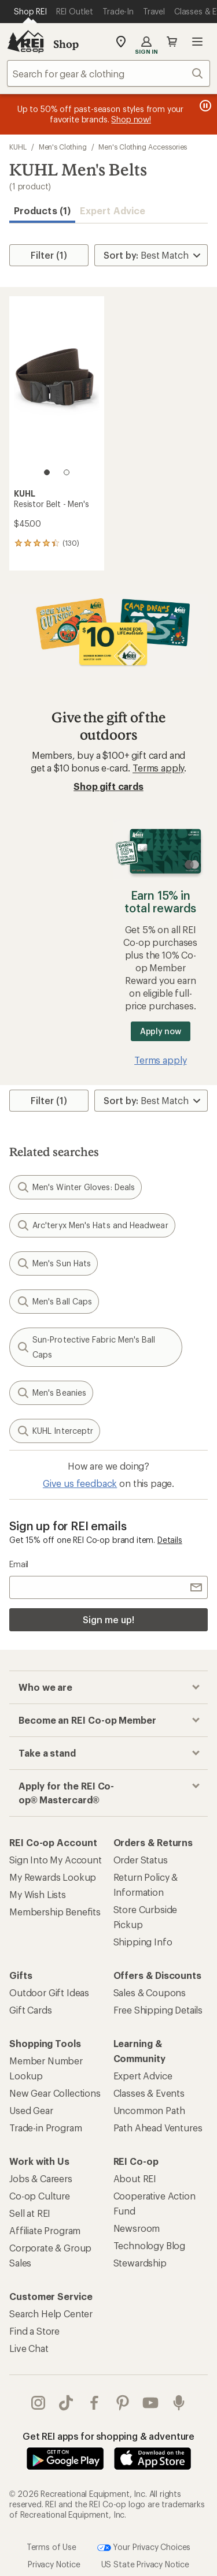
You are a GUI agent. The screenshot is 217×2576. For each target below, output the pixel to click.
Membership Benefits (55, 1911)
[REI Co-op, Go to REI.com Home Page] (25, 41)
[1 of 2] (47, 472)
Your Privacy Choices (144, 2548)
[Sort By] (151, 255)
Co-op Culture (39, 2195)
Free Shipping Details (158, 2009)
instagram (38, 2403)
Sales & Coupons (149, 1992)
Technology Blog (149, 2245)
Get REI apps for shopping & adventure (108, 2435)
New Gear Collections (55, 2092)
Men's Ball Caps (54, 1301)
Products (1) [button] (42, 210)
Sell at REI (29, 2213)
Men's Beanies (51, 1393)
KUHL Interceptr (54, 1431)
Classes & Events (149, 2092)
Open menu (197, 42)
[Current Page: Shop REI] (30, 11)
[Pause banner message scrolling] (204, 106)
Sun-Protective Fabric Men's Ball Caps (86, 1346)
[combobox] (108, 73)
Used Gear (31, 2110)
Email (18, 1564)
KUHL (18, 147)
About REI (135, 2178)
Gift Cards (30, 2009)
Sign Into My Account (55, 1859)
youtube (150, 2403)
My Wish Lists (37, 1894)
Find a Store (34, 2330)
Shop (66, 44)
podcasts (179, 2403)
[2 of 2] (66, 472)
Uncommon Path (149, 2110)
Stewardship (140, 2262)
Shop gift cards (108, 786)
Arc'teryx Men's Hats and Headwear (92, 1225)
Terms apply (158, 767)
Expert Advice (112, 210)
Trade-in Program (45, 2127)
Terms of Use (51, 2546)
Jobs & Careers (40, 2178)
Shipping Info (142, 1941)
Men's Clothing (63, 147)
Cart (172, 42)
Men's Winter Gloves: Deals (75, 1187)
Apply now (160, 1031)
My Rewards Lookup (52, 1877)
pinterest (122, 2403)
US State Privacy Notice (145, 2564)
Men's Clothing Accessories (142, 147)
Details (169, 1540)
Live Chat (29, 2348)
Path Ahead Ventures (158, 2127)
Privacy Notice (54, 2564)
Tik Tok (66, 2403)
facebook (94, 2403)
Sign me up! (108, 1619)
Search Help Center (51, 2313)
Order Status (140, 1859)
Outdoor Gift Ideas (49, 1992)
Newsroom (136, 2228)
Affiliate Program (44, 2230)
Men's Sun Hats (53, 1263)
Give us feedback (80, 1483)
